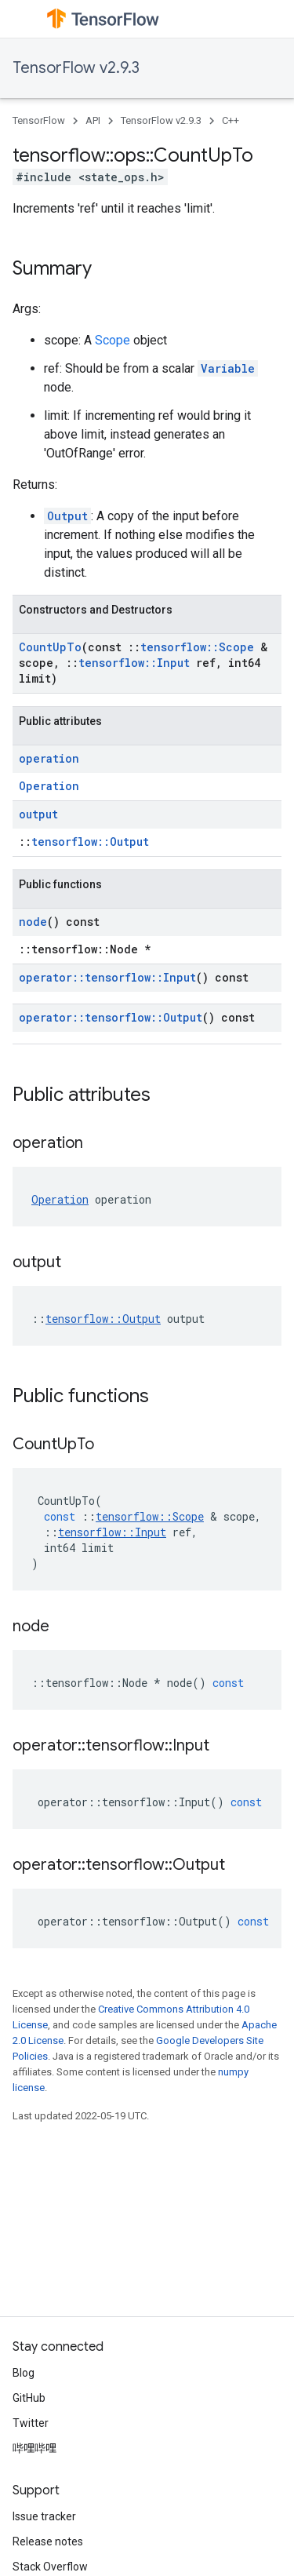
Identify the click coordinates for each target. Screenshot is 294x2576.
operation (49, 758)
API (92, 120)
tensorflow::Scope (197, 646)
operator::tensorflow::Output (110, 1017)
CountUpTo (50, 646)
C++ (230, 120)
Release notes (48, 2541)
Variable (228, 368)
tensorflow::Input (134, 662)
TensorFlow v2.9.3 (76, 68)
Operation (49, 785)
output (38, 814)
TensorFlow (39, 120)
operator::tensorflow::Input (107, 977)
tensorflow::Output (90, 841)
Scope (112, 340)
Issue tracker (44, 2516)
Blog (23, 2372)
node (33, 921)
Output (67, 515)
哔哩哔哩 (34, 2448)
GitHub (29, 2398)
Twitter (31, 2423)
